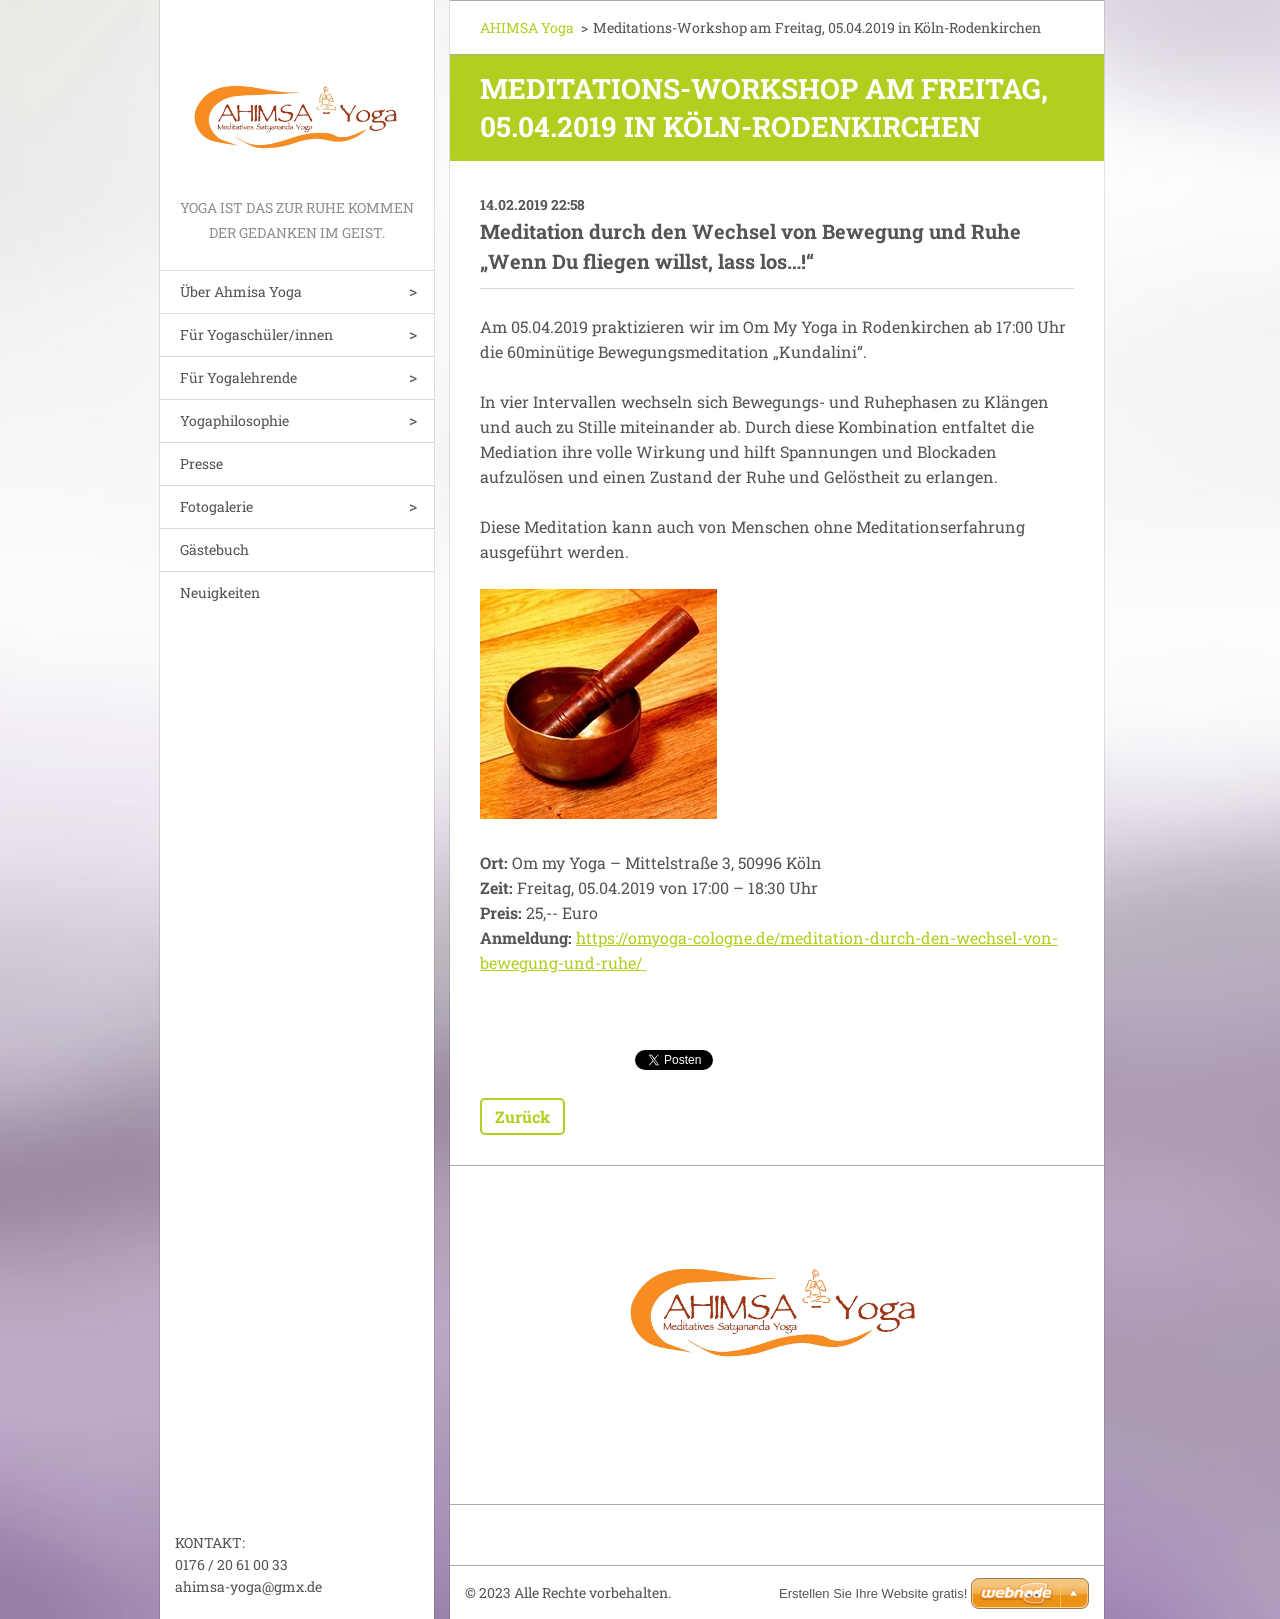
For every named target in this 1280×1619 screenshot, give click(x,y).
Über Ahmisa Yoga (241, 291)
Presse (201, 463)
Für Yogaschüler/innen (256, 334)
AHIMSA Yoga (527, 27)
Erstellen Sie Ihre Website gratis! (873, 1593)
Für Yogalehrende (238, 377)
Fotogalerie (216, 506)
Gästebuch (214, 549)
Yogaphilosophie (234, 420)
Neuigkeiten (220, 592)
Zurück (522, 1116)
